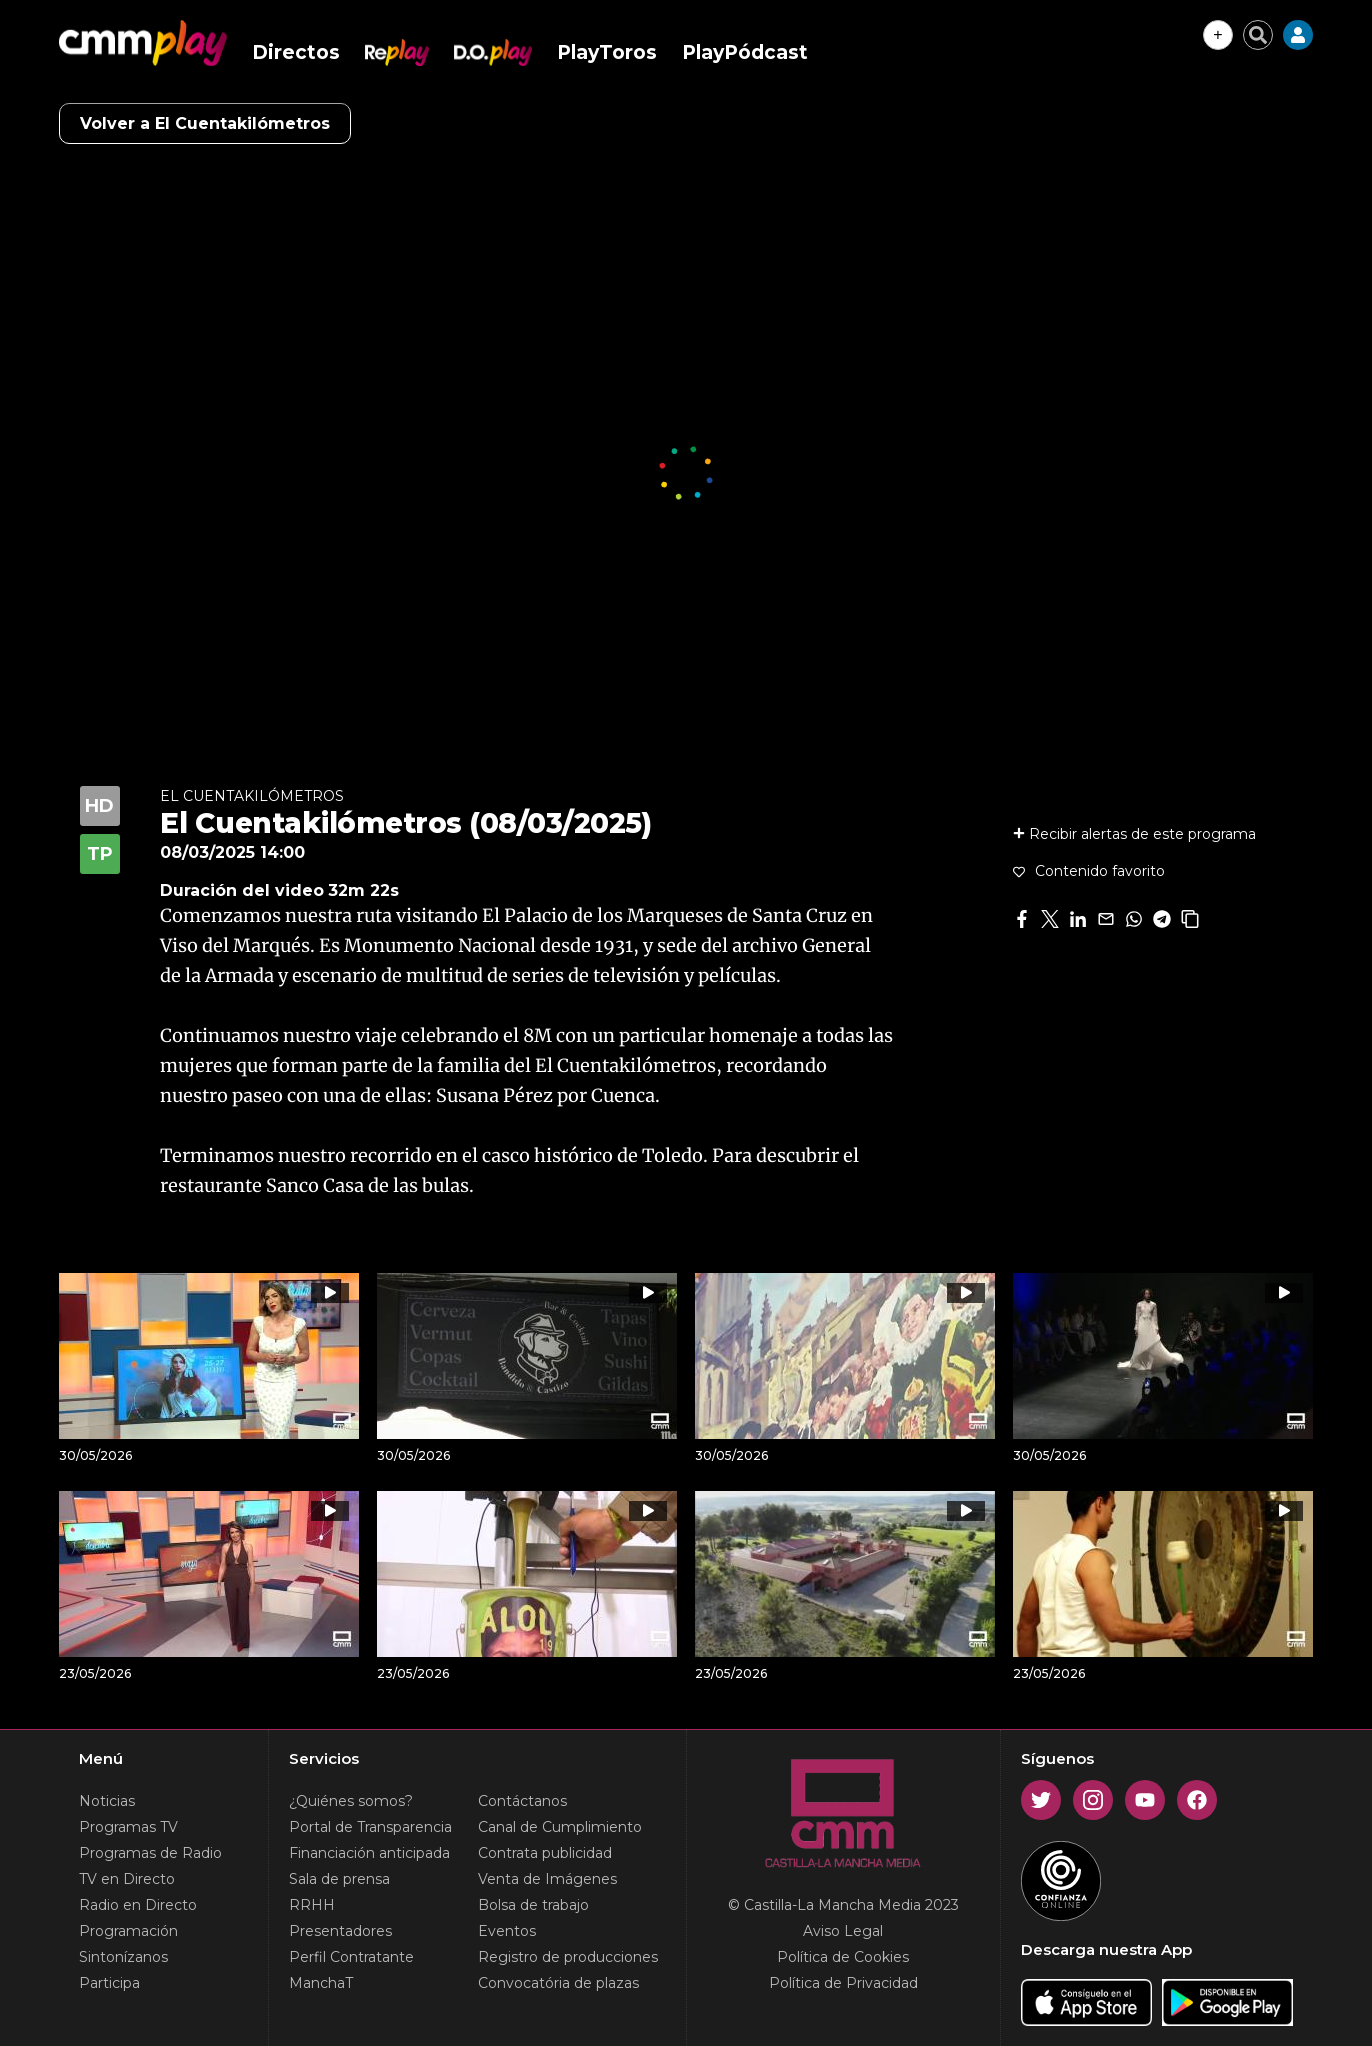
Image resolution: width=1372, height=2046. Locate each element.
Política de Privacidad (843, 1983)
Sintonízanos (123, 1957)
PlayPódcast (745, 52)
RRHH (312, 1905)
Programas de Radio (150, 1853)
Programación (128, 1931)
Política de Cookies (843, 1957)
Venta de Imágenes (547, 1879)
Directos (296, 52)
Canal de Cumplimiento (560, 1827)
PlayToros (607, 52)
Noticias (107, 1801)
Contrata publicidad (545, 1853)
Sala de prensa (339, 1879)
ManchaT (321, 1983)
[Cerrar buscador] (1258, 35)
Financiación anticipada (369, 1853)
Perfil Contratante (351, 1957)
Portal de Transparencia (370, 1827)
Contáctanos (522, 1801)
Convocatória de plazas (558, 1983)
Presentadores (340, 1931)
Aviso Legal (843, 1931)
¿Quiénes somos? (351, 1801)
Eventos (507, 1931)
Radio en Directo (138, 1905)
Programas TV (128, 1827)
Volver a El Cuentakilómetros (205, 123)
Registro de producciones (568, 1957)
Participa (109, 1983)
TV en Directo (127, 1879)
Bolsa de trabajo (533, 1905)
